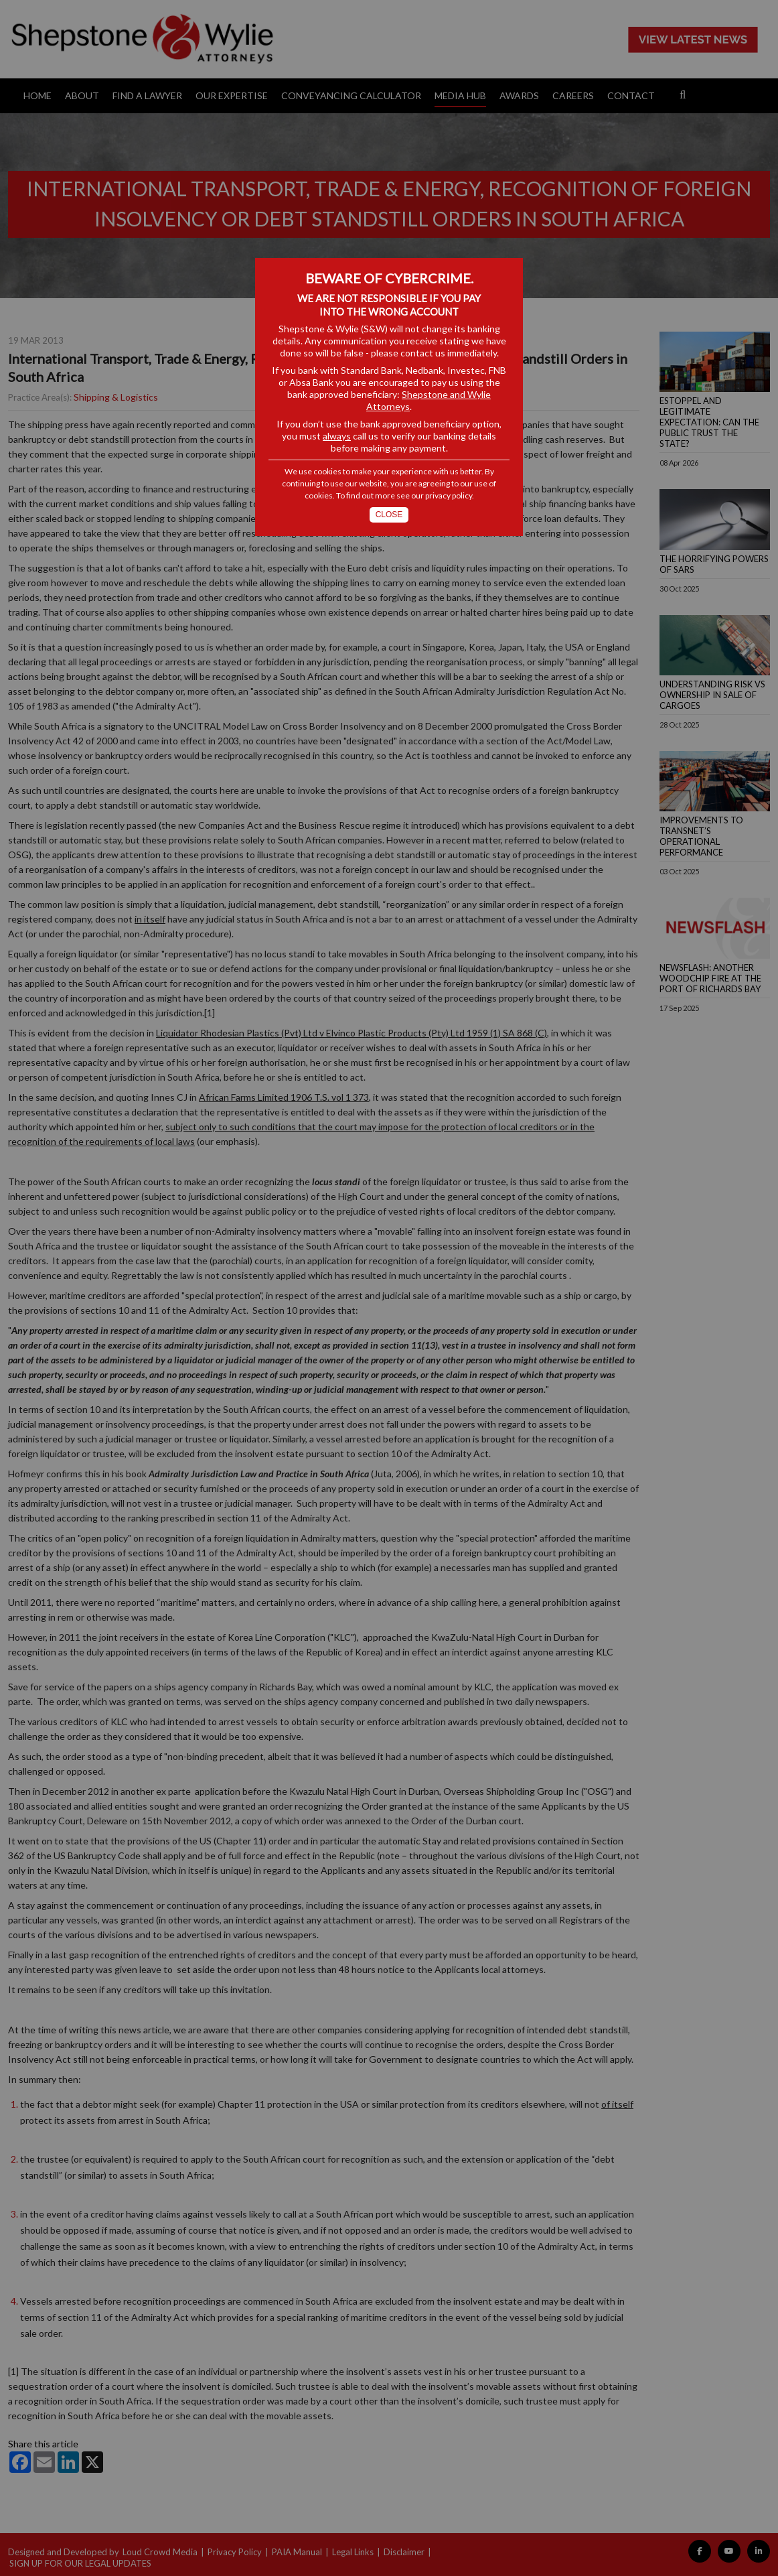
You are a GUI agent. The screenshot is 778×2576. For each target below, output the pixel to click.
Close (389, 514)
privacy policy (448, 495)
